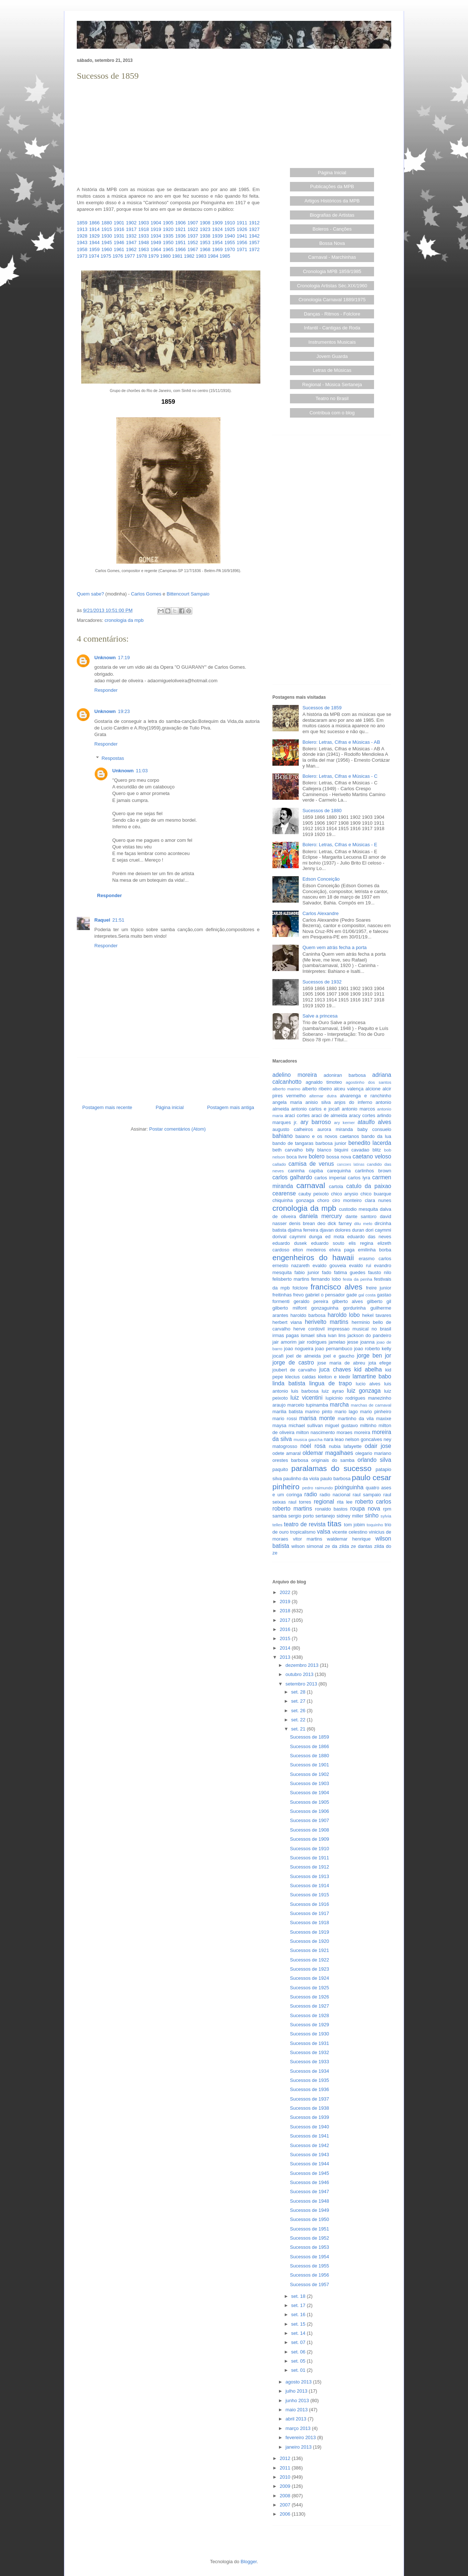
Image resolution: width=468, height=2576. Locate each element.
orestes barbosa (290, 1460)
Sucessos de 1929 (309, 2024)
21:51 (118, 920)
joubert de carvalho (294, 1370)
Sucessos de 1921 (309, 1950)
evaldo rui (360, 1265)
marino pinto (318, 1411)
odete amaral (286, 1453)
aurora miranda (335, 1129)
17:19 (124, 657)
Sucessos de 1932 (321, 982)
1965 (168, 249)
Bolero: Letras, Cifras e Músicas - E (339, 844)
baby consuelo (374, 1129)
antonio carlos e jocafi (315, 1109)
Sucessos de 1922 (309, 1960)
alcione (373, 1088)
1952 (193, 242)
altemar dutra (323, 1095)
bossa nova (339, 1157)
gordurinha (354, 1308)
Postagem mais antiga (230, 1107)
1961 (119, 249)
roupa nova (365, 1508)
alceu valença (348, 1088)
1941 (242, 236)
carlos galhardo (292, 1177)
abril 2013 (297, 2419)
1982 (189, 256)
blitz (377, 1150)
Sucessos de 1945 (309, 2173)
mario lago (346, 1411)
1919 (156, 229)
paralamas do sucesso (331, 1468)
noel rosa (312, 1446)
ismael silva (313, 1335)
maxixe (383, 1418)
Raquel (102, 920)
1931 (119, 236)
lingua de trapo (330, 1383)
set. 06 (299, 2352)
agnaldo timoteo (324, 1082)
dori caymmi (378, 1230)
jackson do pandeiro (369, 1335)
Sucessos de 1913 (309, 1876)
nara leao (334, 1439)
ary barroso (316, 1122)
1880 (106, 222)
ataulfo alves (374, 1122)
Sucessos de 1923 (309, 1969)
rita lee (344, 1502)
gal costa (366, 1294)
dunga (315, 1236)
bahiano (282, 1136)
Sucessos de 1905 (309, 1802)
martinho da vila (356, 1418)
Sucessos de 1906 (309, 1811)
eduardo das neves (369, 1236)
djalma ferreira (303, 1230)
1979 (153, 256)
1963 (143, 249)
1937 (193, 236)
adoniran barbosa (345, 1075)
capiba (316, 1170)
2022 (286, 1592)
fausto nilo (379, 1272)
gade (351, 1295)
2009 (286, 2486)
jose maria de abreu (341, 1363)
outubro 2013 (300, 1674)
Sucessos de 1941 (309, 2136)
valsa (323, 1531)
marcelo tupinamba (307, 1405)
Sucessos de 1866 (309, 1746)
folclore (300, 1288)
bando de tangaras (292, 1143)
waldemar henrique (349, 1539)
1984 (213, 256)
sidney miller (350, 1516)
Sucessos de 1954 (309, 2256)
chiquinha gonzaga (293, 1200)
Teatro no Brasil (332, 398)
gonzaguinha (324, 1308)
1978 (141, 256)
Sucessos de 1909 (309, 1839)
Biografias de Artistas (332, 215)
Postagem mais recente (107, 1107)
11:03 (142, 770)
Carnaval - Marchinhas (332, 257)
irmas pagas (285, 1335)
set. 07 (299, 2342)
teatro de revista (305, 1524)
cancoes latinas (350, 1164)
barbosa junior (331, 1143)
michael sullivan (305, 1425)
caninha (296, 1170)
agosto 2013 (299, 2382)
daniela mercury (320, 1216)
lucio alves (368, 1383)
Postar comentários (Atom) (177, 1129)
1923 (205, 229)
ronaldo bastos (331, 1509)
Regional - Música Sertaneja (332, 384)
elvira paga (342, 1249)
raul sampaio (367, 1494)
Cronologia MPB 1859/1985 (332, 271)
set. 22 (299, 1719)
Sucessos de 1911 (309, 1857)
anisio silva (318, 1102)
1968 (205, 249)
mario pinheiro (375, 1411)
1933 (143, 236)
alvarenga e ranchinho (365, 1095)
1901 (119, 222)
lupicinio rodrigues (345, 1398)
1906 (180, 222)
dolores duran (349, 1230)
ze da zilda (337, 1546)
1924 (217, 229)
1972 (254, 249)
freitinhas (282, 1295)
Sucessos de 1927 (309, 2006)
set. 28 (299, 1692)
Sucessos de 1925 (309, 1987)
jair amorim (284, 1342)
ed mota (334, 1236)
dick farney (340, 1223)
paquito (280, 1469)
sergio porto (301, 1516)
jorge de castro (293, 1362)
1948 (143, 242)
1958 (82, 249)
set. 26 (299, 1710)
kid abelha (368, 1369)
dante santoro (361, 1216)
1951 (180, 242)
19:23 (124, 711)
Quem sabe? (90, 594)
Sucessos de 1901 (309, 1764)
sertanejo (325, 1516)
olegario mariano (373, 1453)
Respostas (113, 758)
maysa (279, 1425)
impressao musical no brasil (359, 1329)
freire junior (378, 1288)
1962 (131, 249)
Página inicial (170, 1107)
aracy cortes (362, 1115)
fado (326, 1272)
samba (279, 1516)
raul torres (299, 1502)
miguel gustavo (341, 1425)
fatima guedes (349, 1272)
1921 (180, 229)
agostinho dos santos (368, 1082)
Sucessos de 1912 (309, 1867)
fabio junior (306, 1272)
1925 (229, 229)
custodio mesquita (358, 1209)
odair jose (378, 1446)
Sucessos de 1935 (309, 2080)
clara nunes (378, 1200)
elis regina (360, 1243)
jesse (352, 1342)
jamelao (337, 1342)
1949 (156, 242)
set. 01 (299, 2370)
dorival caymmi (289, 1236)
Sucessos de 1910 (309, 1848)
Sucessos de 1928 (309, 2015)
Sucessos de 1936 (309, 2089)
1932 (131, 236)
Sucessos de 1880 (321, 810)
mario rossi (284, 1418)
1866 (94, 222)
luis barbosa (304, 1391)
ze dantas (361, 1546)
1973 (82, 256)
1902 (131, 222)
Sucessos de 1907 (309, 1820)
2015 (286, 1638)
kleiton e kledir (334, 1377)
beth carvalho (287, 1150)
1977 (129, 256)
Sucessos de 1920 (309, 1941)
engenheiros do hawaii (313, 1257)
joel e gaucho (338, 1356)
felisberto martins (290, 1279)
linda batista (288, 1383)
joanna (367, 1342)
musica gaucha (308, 1439)
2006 (286, 2514)
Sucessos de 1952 (309, 2238)
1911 (242, 222)
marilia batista (287, 1411)
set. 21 (299, 1729)
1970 (229, 249)
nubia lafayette (345, 1446)
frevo (298, 1295)
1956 (242, 242)
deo (321, 1223)
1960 (106, 249)
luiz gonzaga (364, 1391)
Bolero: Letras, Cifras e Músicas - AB (341, 742)
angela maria (287, 1102)
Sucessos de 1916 (309, 1904)
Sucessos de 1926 (309, 1997)
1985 (225, 256)
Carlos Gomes (146, 594)
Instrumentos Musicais (332, 342)
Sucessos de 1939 (309, 2117)
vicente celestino (349, 1532)
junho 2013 (298, 2400)
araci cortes (297, 1115)
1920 (168, 229)
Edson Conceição (321, 879)
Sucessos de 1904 (309, 1792)
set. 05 (299, 2361)
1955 (229, 242)
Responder (106, 690)
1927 (254, 229)
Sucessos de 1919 (309, 1932)
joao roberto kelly (372, 1348)
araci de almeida (329, 1115)
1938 (205, 236)
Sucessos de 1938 (309, 2108)
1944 (94, 242)
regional (324, 1501)
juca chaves (335, 1369)
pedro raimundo (317, 1487)
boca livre (296, 1157)
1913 (82, 229)
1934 (156, 236)
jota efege (380, 1363)
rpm (387, 1509)
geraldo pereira (311, 1301)
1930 (106, 236)
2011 (286, 2468)
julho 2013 (297, 2391)
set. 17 (299, 2305)
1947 (131, 242)
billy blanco (318, 1150)
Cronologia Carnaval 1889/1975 (332, 299)
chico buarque (376, 1193)
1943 (82, 242)
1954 (217, 242)
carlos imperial (330, 1177)
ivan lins (337, 1335)
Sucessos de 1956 (309, 2275)
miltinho (368, 1425)
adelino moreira (294, 1075)
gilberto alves (347, 1301)
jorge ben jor (374, 1355)
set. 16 (299, 2314)
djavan (326, 1230)
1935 (168, 236)
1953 (205, 242)
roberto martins (292, 1508)
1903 (143, 222)
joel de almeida (303, 1356)
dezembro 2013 (303, 1665)
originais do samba (332, 1460)
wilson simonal (307, 1546)
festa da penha (357, 1279)
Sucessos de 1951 (309, 2229)
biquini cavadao (352, 1150)
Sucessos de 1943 (309, 2154)
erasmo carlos (375, 1258)
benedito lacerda (369, 1143)
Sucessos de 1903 (309, 1783)
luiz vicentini (306, 1398)
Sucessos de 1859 (321, 707)
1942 (254, 236)
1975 (106, 256)
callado (279, 1164)
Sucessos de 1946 (309, 2182)
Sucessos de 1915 (309, 1894)
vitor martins (307, 1539)
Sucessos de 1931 (309, 2043)
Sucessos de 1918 (309, 1922)
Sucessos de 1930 (309, 2033)
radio (310, 1494)
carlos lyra (359, 1177)
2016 (286, 1629)
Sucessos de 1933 (309, 2061)
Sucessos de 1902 (309, 1774)
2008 (286, 2495)
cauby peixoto (313, 1193)
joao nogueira (298, 1348)
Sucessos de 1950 (309, 2219)
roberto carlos (373, 1501)
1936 (180, 236)
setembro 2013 (302, 1684)
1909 (217, 222)
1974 (94, 256)
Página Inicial (332, 172)
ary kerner (344, 1122)
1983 (201, 256)
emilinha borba (374, 1249)
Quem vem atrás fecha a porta (334, 947)
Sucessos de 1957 (309, 2284)
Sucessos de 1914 (309, 1885)
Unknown (105, 657)
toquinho (375, 1524)
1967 (193, 249)
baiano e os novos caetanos (327, 1136)
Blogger (249, 2561)
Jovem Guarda (332, 356)
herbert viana (287, 1322)
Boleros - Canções (332, 229)
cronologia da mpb (124, 620)
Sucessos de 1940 (309, 2126)
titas (334, 1523)
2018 (286, 1610)
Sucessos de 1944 (309, 2163)
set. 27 (299, 1701)
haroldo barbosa (307, 1315)
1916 (119, 229)
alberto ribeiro (317, 1088)
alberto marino (286, 1088)
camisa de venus (311, 1164)
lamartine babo (371, 1376)
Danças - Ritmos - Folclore (332, 314)
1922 (193, 229)
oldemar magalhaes (327, 1453)
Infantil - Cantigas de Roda (332, 328)
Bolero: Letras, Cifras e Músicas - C (339, 776)
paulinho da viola (301, 1478)
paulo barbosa (335, 1478)
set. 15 (299, 2324)
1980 (165, 256)
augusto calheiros (292, 1129)
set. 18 (299, 2296)
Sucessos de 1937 (309, 2099)
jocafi (277, 1356)
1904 (156, 222)
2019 (286, 1601)
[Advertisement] (168, 134)
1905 (168, 222)
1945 (106, 242)
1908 (205, 222)
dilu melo (363, 1223)
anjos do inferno (353, 1102)
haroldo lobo (344, 1315)
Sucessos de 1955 (309, 2266)
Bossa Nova (332, 243)
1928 (82, 236)
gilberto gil (379, 1301)
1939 (217, 236)
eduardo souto (327, 1243)
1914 (94, 229)
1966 (180, 249)
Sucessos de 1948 (309, 2201)
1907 (193, 222)
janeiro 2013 (299, 2447)
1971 (242, 249)
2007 (286, 2505)
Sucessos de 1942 (309, 2145)
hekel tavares (376, 1315)
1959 (94, 249)
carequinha (339, 1170)
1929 (94, 236)
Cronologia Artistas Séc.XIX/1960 (332, 285)
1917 (131, 229)
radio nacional (335, 1494)
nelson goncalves (363, 1439)
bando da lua (376, 1136)
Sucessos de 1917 (309, 1913)
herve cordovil (308, 1329)
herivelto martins (326, 1322)
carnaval (310, 1185)
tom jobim (354, 1524)
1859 (82, 222)
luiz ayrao (333, 1391)
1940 (229, 236)
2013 (286, 1657)
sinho (371, 1515)
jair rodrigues (312, 1342)
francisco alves (337, 1287)
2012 (286, 2458)
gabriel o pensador (325, 1295)
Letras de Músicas (332, 370)
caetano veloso (371, 1156)
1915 (106, 229)
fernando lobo (326, 1279)
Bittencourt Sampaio (188, 594)
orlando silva (374, 1460)
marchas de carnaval (371, 1405)
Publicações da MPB (332, 186)
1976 (118, 256)
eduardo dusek (289, 1243)
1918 (143, 229)
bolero (316, 1156)
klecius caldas (300, 1377)
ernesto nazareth (291, 1265)
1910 (229, 222)
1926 (242, 229)
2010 (286, 2477)
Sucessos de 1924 (309, 1978)
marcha (339, 1404)
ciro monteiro (347, 1200)
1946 (119, 242)
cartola (336, 1186)
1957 (254, 242)
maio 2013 (297, 2409)
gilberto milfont (289, 1308)
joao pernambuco (333, 1348)
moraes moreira (353, 1432)
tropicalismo (303, 1532)
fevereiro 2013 (301, 2437)
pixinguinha (349, 1487)
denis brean (302, 1223)
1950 (168, 242)
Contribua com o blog (332, 412)
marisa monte (317, 1418)
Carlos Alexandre (320, 913)
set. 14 (299, 2333)
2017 (286, 1620)
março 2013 (299, 2428)
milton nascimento (315, 1432)
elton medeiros (309, 1249)
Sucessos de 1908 (309, 1830)
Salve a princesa (319, 1016)
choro (323, 1200)
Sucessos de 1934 (309, 2071)
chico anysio (344, 1193)
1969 (217, 249)
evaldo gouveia (329, 1265)
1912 (254, 222)
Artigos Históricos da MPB (332, 201)
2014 (286, 1648)
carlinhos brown (373, 1170)
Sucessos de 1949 (309, 2210)
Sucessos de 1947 (309, 2191)
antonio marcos (358, 1109)
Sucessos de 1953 (309, 2247)
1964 (156, 249)
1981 (177, 256)
